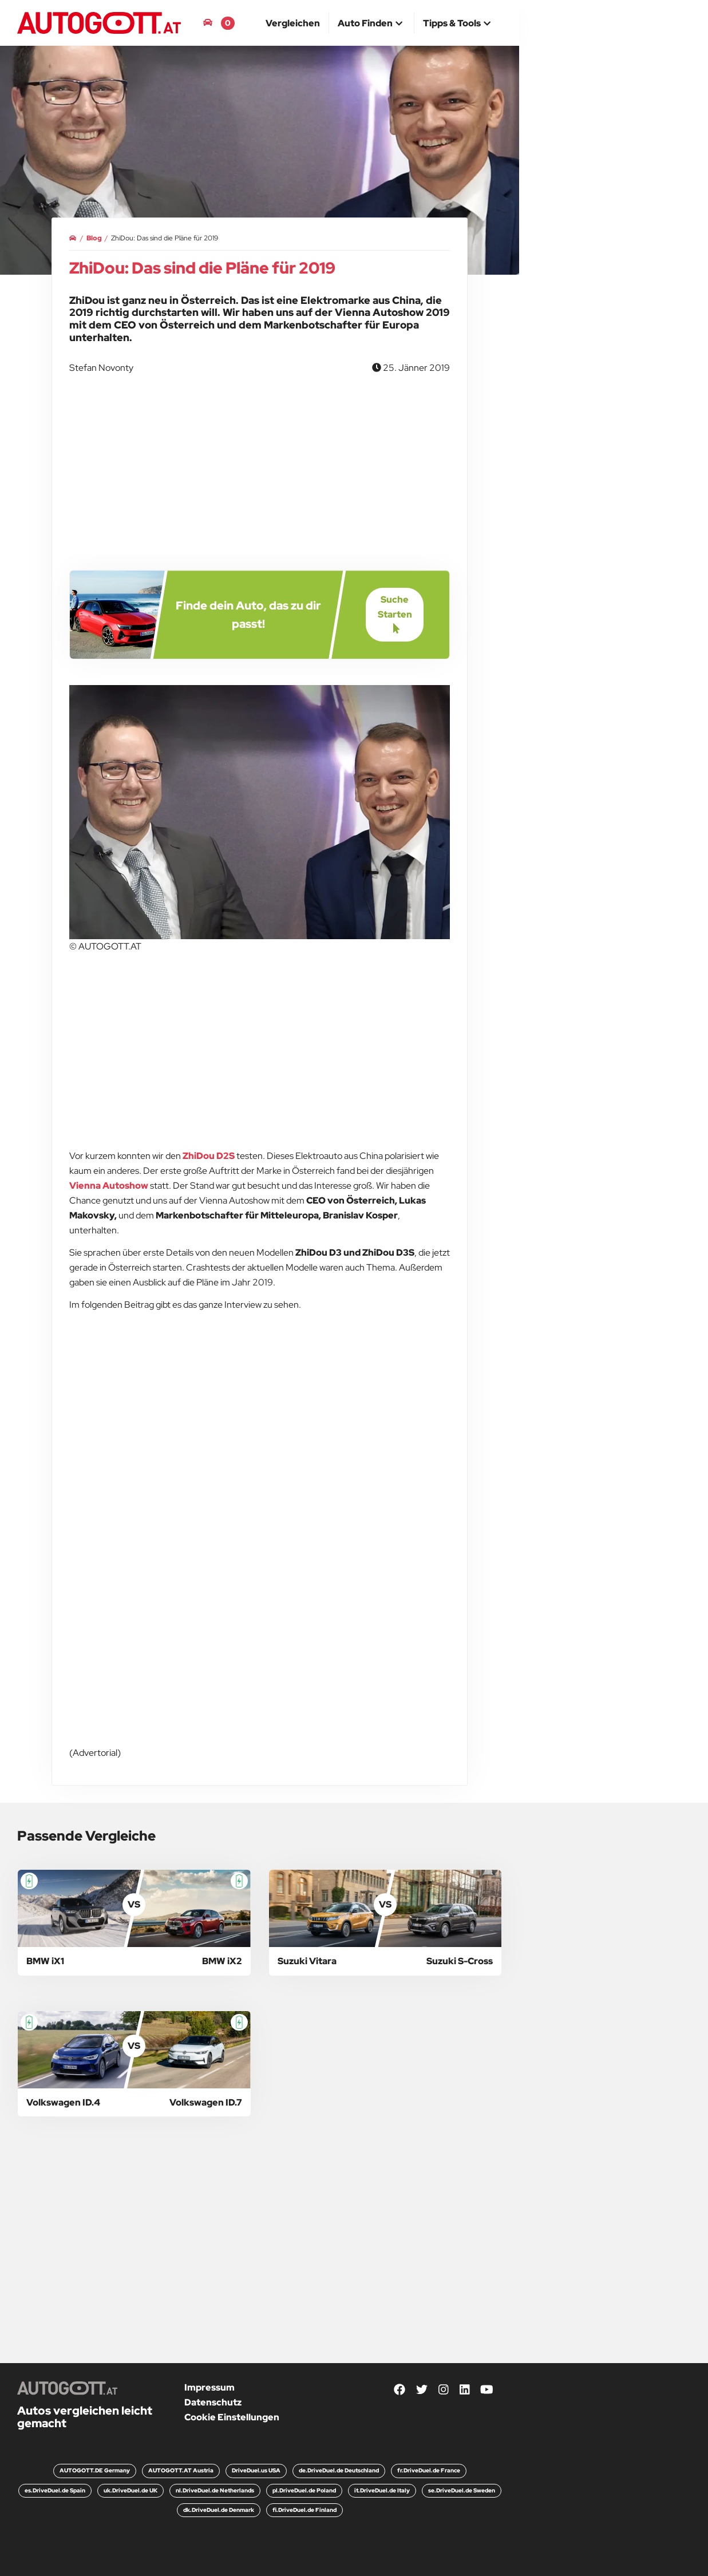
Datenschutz (213, 2402)
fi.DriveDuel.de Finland (304, 2510)
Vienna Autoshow (108, 1186)
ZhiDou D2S (209, 1156)
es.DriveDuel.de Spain (55, 2490)
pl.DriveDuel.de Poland (304, 2490)
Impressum (209, 2387)
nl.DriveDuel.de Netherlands (215, 2490)
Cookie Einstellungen (231, 2417)
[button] (371, 24)
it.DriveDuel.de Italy (382, 2490)
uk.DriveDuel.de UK (130, 2490)
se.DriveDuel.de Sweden (461, 2490)
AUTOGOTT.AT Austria (180, 2470)
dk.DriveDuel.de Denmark (218, 2510)
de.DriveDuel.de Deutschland (339, 2470)
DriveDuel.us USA (256, 2470)
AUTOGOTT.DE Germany (95, 2470)
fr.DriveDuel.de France (428, 2470)
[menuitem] (293, 23)
